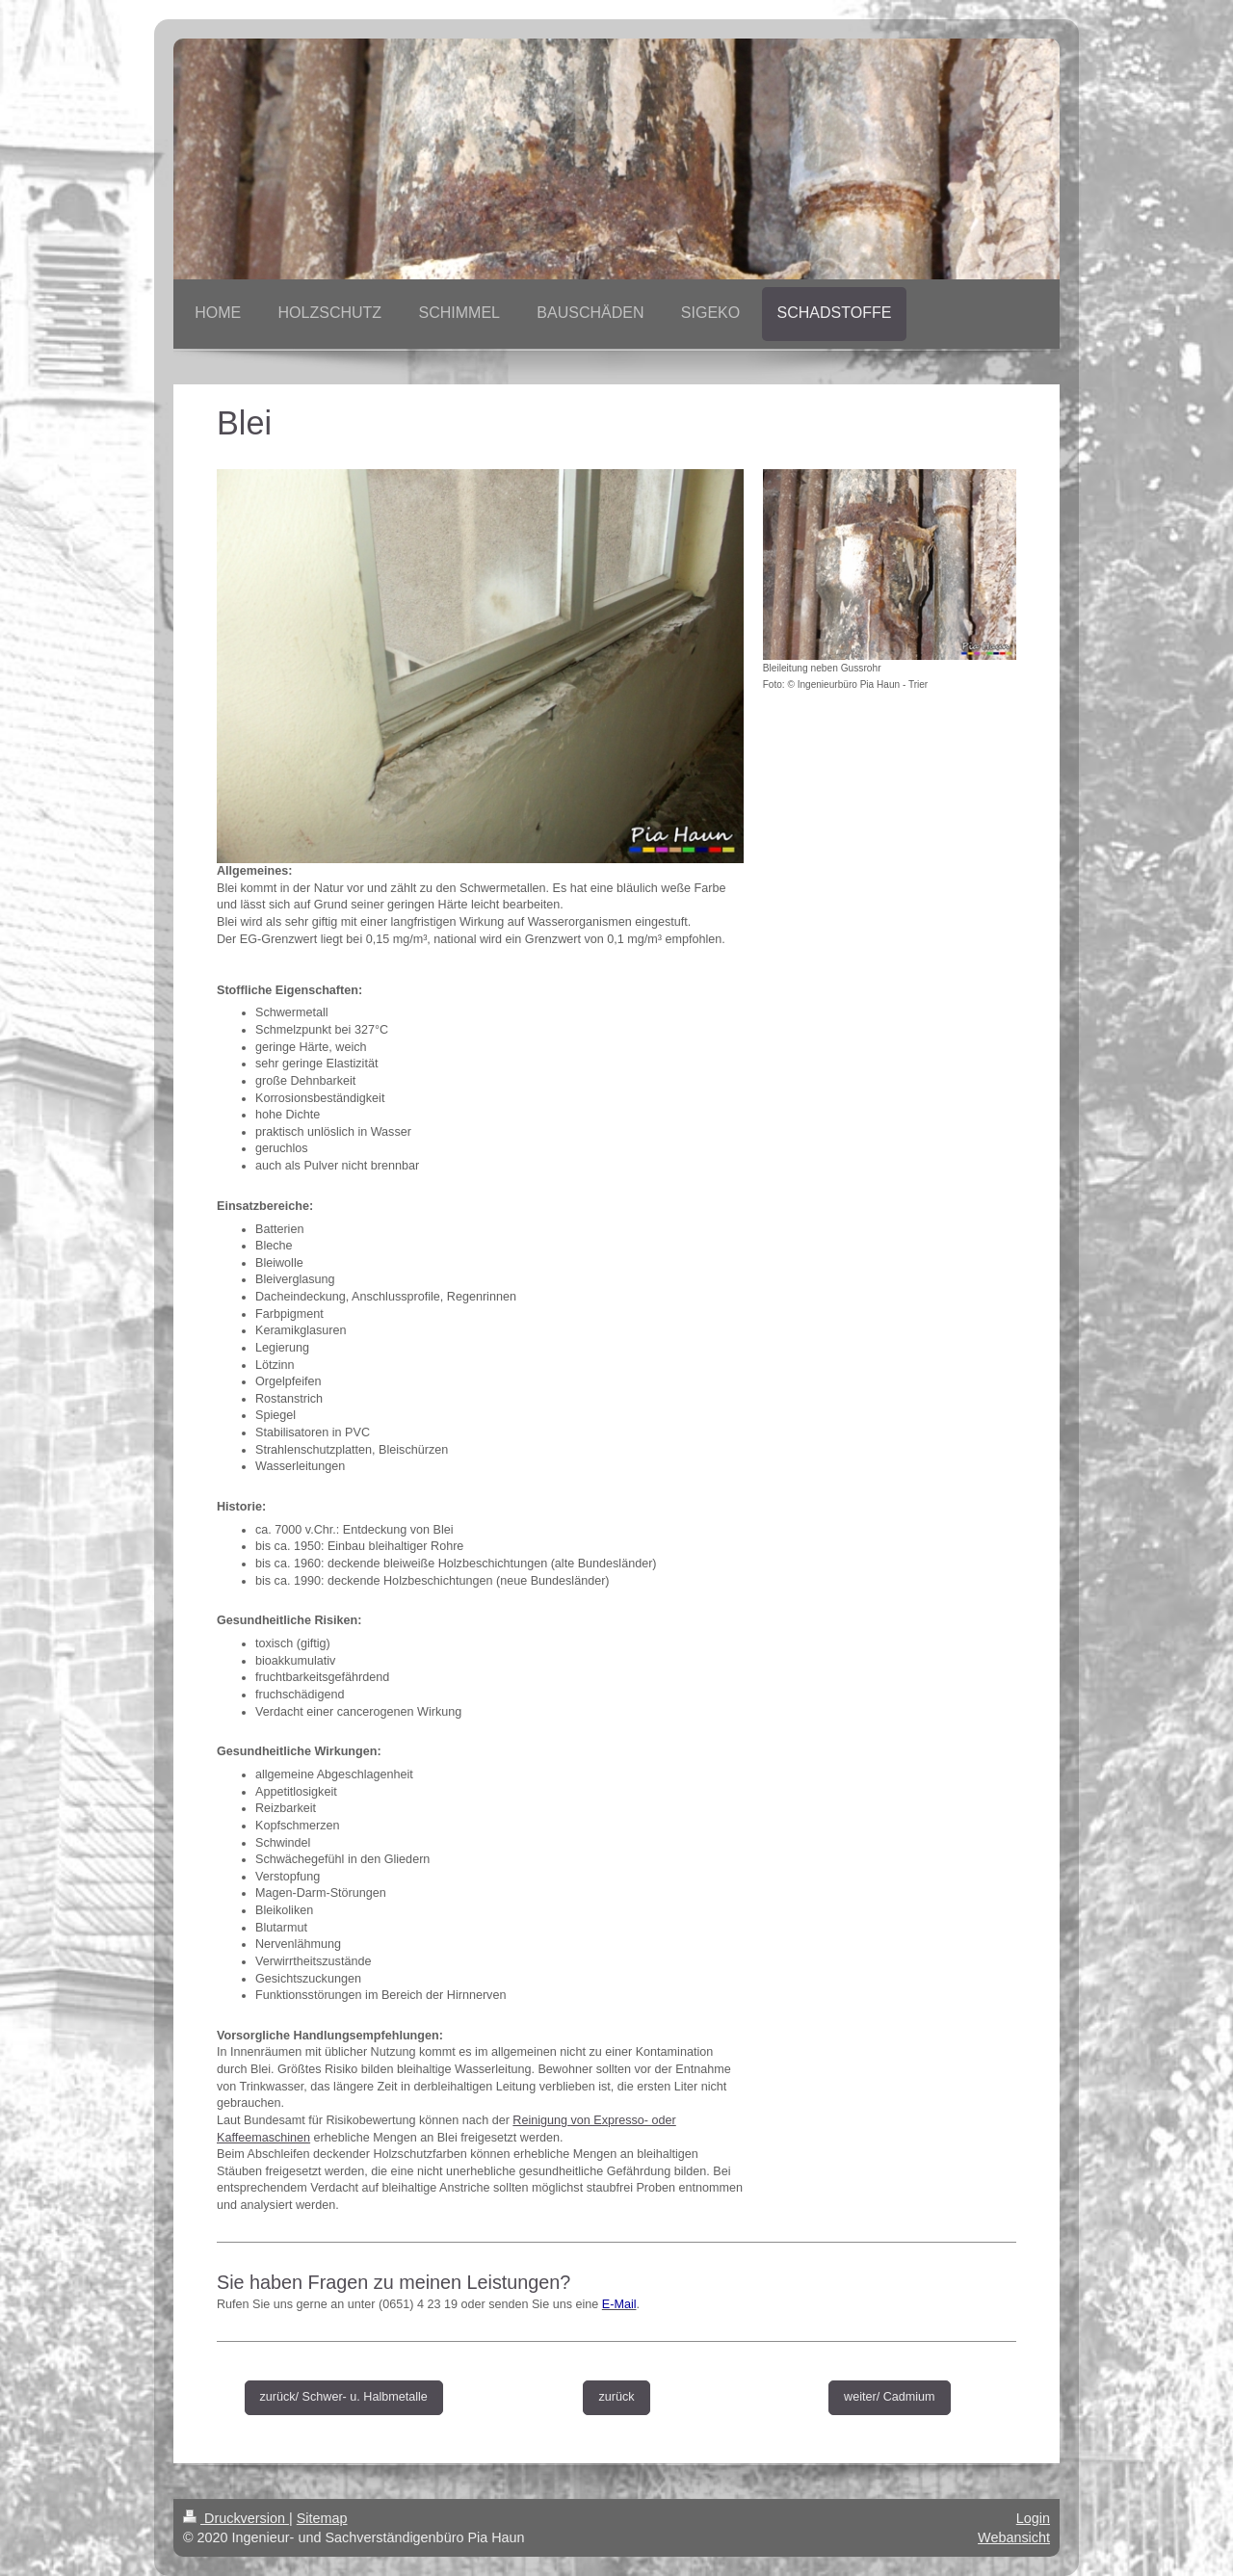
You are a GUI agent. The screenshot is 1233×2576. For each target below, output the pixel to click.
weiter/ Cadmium (889, 2397)
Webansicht (1014, 2537)
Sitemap (322, 2518)
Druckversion (236, 2518)
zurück (616, 2397)
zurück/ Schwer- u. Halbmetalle (344, 2397)
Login (1033, 2518)
